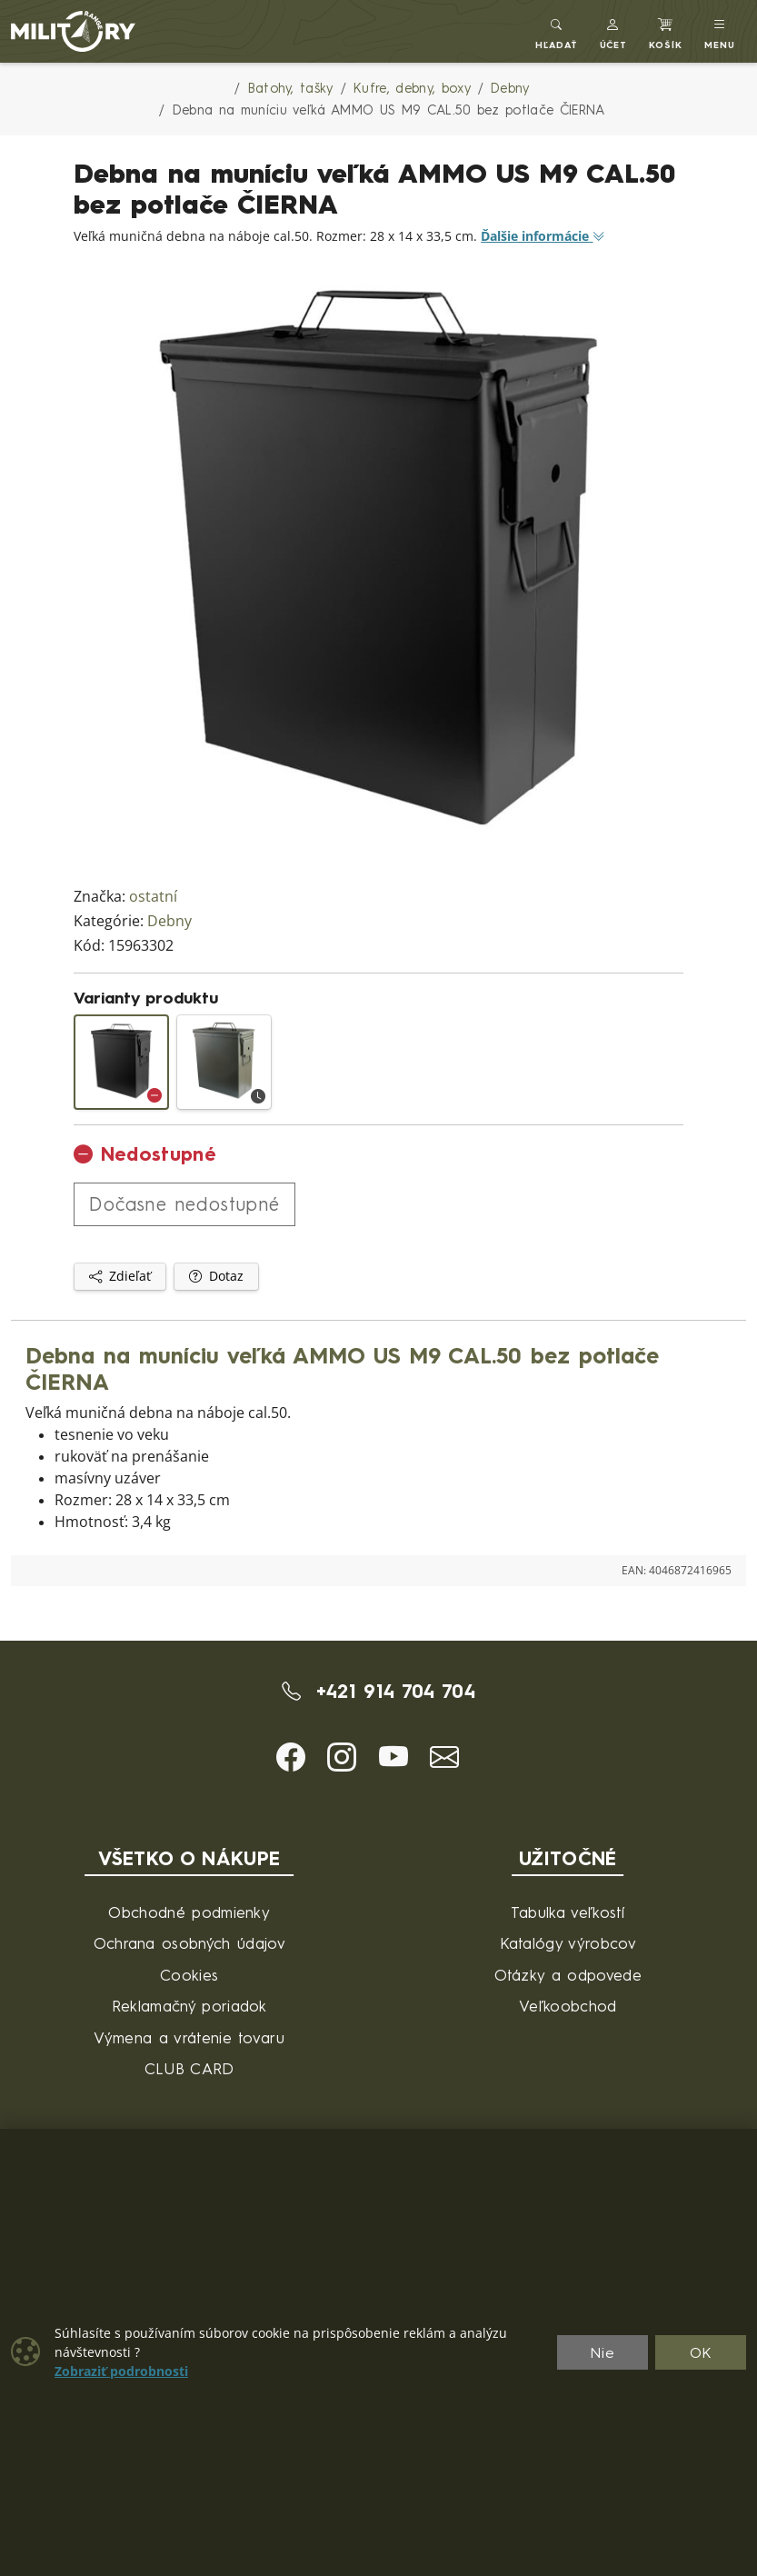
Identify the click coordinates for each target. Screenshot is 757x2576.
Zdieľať (120, 1276)
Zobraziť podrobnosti (121, 2371)
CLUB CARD (189, 2068)
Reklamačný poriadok (189, 2005)
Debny (169, 921)
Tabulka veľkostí (568, 1912)
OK (701, 2352)
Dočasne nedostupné (184, 1204)
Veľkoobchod (568, 2005)
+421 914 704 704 (378, 1690)
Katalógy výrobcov (568, 1942)
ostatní (153, 896)
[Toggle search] (556, 31)
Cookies (189, 1974)
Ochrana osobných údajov (189, 1942)
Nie (602, 2352)
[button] (614, 31)
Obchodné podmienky (189, 1912)
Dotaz (216, 1276)
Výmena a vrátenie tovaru (189, 2037)
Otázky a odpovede (568, 1974)
